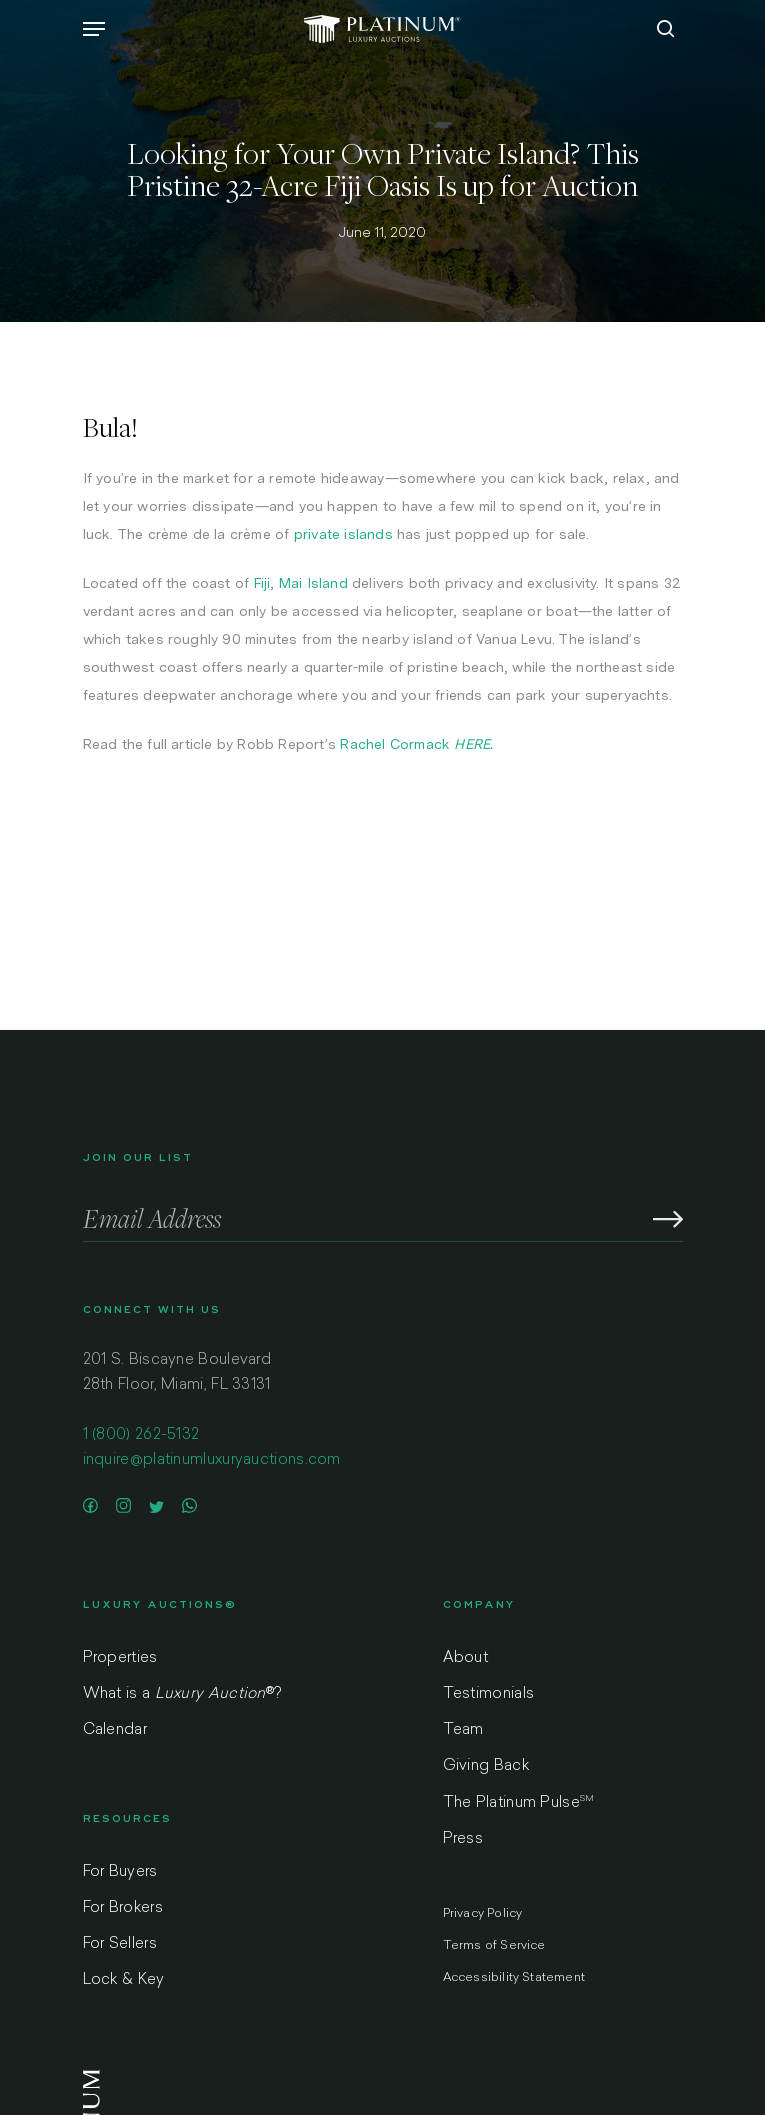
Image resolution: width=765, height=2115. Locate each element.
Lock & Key (124, 1980)
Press (463, 1839)
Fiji (262, 583)
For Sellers (120, 1944)
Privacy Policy (483, 1914)
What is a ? (182, 1694)
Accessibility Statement (514, 1978)
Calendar (115, 1730)
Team (463, 1730)
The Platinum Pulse (519, 1803)
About (466, 1658)
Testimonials (489, 1694)
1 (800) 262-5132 (141, 1435)
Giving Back (486, 1766)
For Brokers (123, 1908)
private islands (343, 534)
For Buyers (120, 1872)
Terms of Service (494, 1946)
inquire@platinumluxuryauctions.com (212, 1460)
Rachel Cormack (395, 744)
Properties (120, 1658)
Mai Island (313, 583)
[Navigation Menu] (94, 29)
